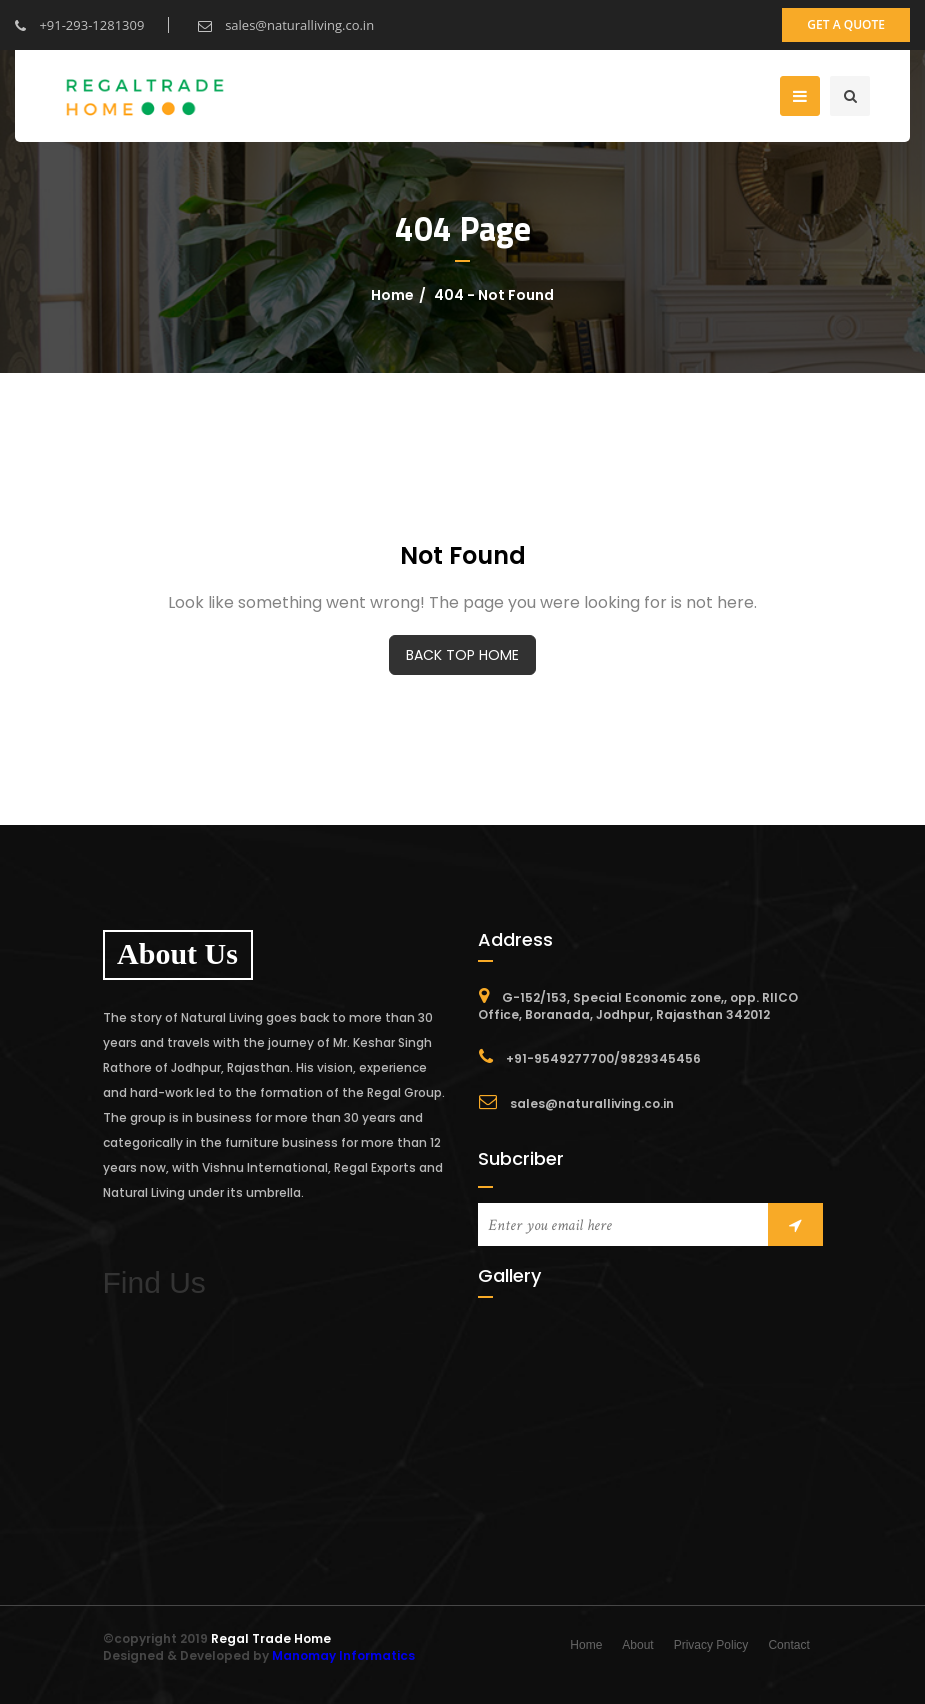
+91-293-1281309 (79, 25)
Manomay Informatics (343, 1655)
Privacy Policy (711, 1645)
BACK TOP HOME (462, 655)
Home (392, 295)
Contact (788, 1645)
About (637, 1645)
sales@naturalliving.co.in (286, 25)
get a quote (846, 24)
